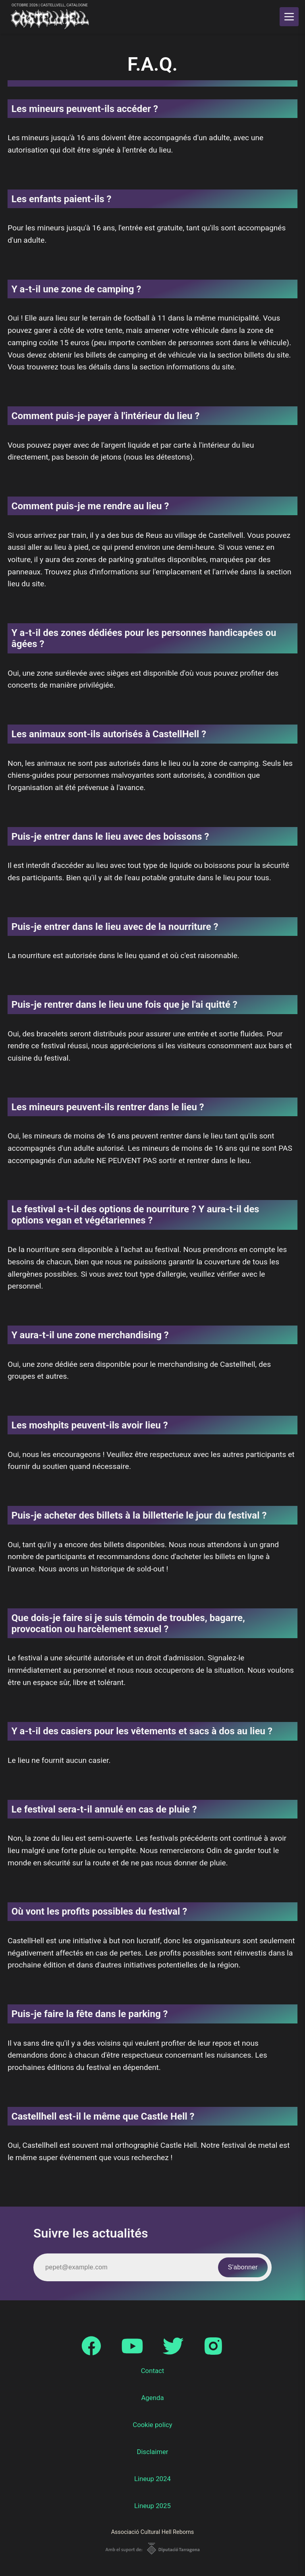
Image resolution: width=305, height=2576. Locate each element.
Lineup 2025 (152, 2506)
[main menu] (289, 16)
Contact (152, 2371)
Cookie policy (152, 2425)
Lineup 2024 (152, 2479)
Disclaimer (152, 2452)
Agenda (152, 2398)
